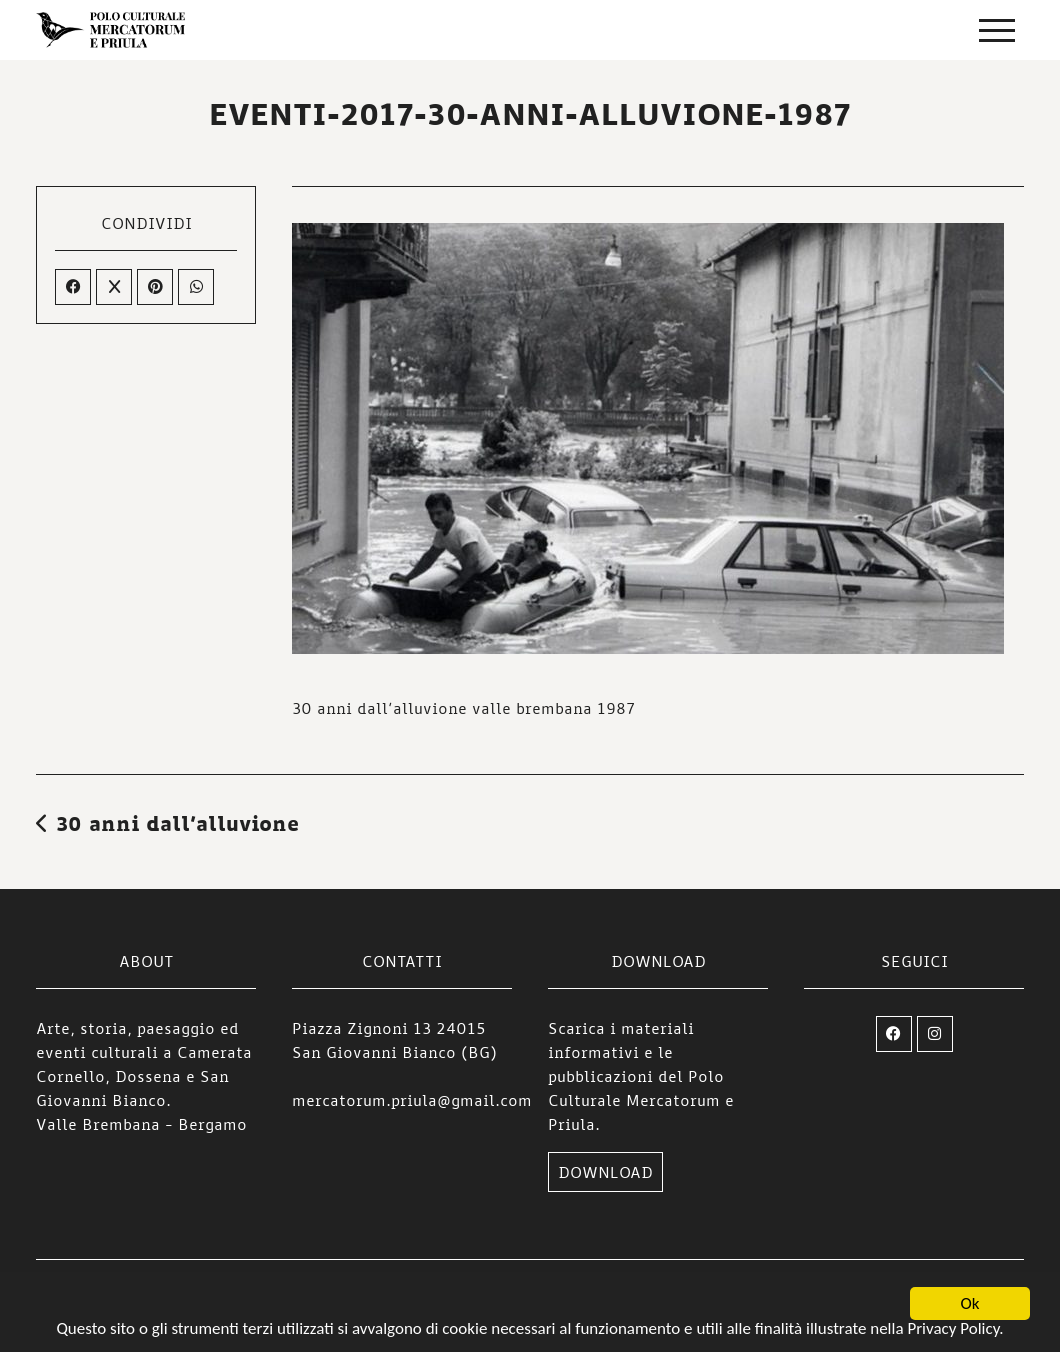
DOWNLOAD (605, 1172)
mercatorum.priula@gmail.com (412, 1100)
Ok (970, 1304)
